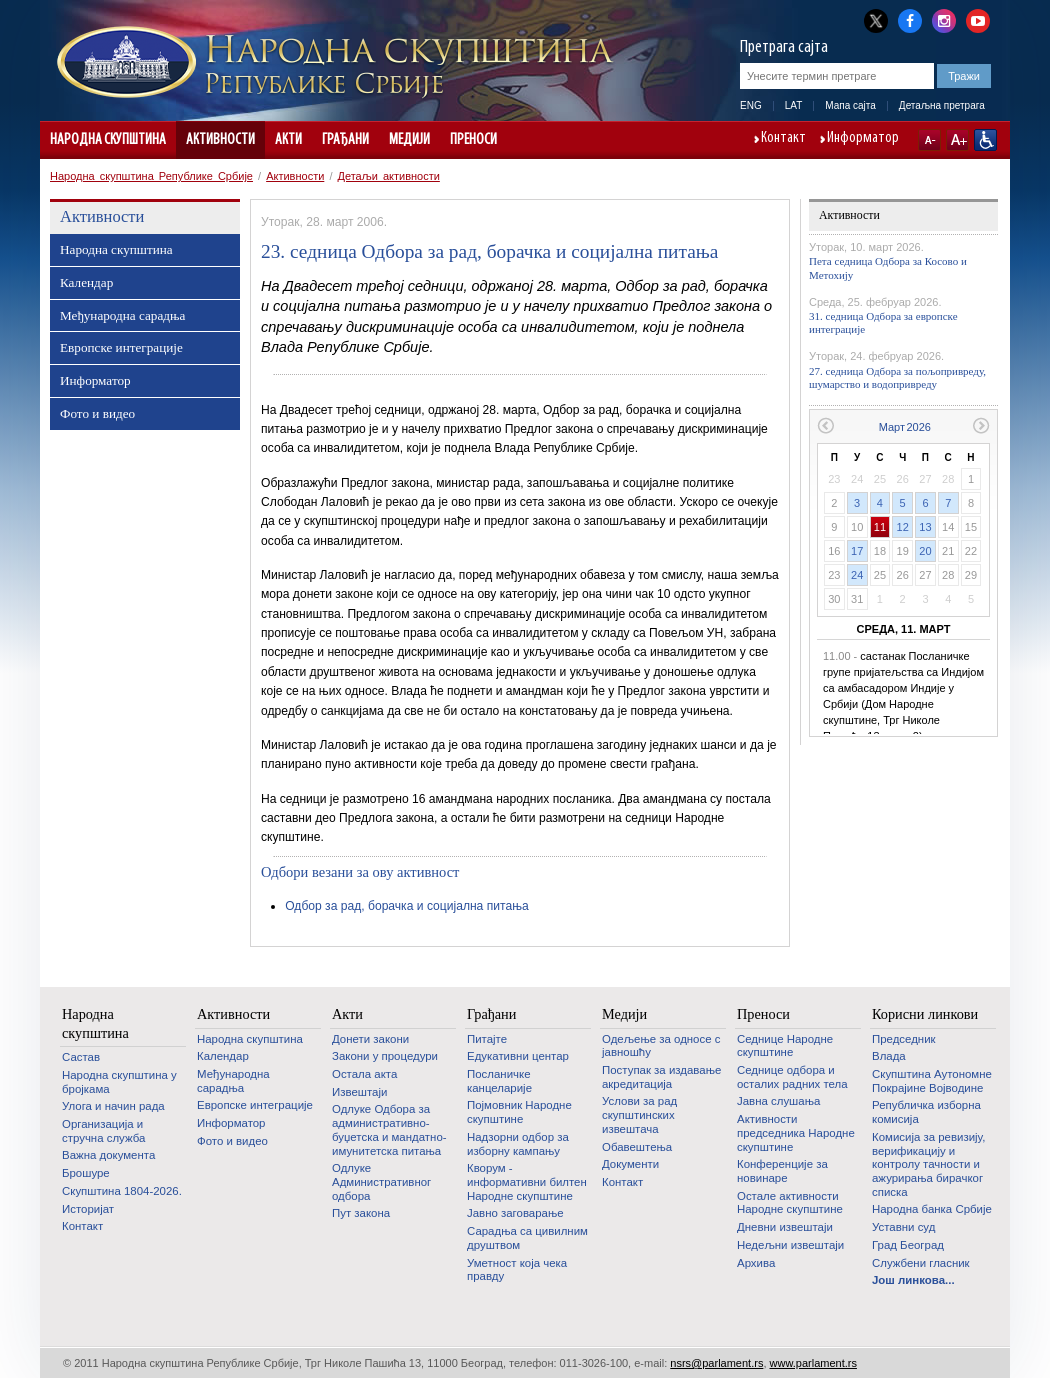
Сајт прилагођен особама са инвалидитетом (985, 140)
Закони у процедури (385, 1056)
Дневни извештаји (785, 1227)
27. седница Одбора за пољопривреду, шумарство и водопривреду (897, 377)
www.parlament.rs (813, 1363)
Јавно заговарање (515, 1213)
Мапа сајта (850, 105)
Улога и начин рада (113, 1106)
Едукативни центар (518, 1056)
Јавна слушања (778, 1101)
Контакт (783, 139)
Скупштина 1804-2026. (122, 1191)
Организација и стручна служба (103, 1131)
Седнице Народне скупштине (785, 1046)
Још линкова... (913, 1280)
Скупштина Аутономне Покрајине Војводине (932, 1081)
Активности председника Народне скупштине (796, 1132)
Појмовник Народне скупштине (519, 1112)
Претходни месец (825, 425)
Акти (288, 140)
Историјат (88, 1209)
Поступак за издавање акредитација (661, 1077)
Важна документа (108, 1155)
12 (903, 527)
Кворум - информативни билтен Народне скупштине (527, 1181)
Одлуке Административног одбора (381, 1181)
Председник (904, 1039)
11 (880, 527)
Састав (81, 1057)
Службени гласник (921, 1263)
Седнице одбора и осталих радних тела (792, 1077)
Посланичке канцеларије (499, 1081)
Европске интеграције (121, 347)
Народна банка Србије (932, 1209)
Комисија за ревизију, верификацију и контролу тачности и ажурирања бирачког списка (928, 1164)
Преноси (473, 140)
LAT (794, 105)
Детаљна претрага (942, 105)
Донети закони (370, 1039)
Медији (409, 140)
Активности (220, 140)
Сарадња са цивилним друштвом (527, 1238)
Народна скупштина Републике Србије (151, 176)
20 (925, 551)
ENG (751, 105)
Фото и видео (97, 413)
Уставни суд (903, 1227)
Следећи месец (981, 425)
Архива (756, 1263)
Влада (889, 1056)
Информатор (863, 139)
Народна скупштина (108, 140)
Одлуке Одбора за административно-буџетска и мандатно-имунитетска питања (389, 1129)
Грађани (345, 140)
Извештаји (359, 1092)
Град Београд (908, 1245)
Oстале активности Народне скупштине (790, 1203)
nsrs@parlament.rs (716, 1363)
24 (857, 575)
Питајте (487, 1039)
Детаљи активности (389, 176)
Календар (86, 282)
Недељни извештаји (790, 1245)
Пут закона (361, 1213)
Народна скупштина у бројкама (119, 1082)
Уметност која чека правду (517, 1270)
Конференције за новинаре (782, 1171)
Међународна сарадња (122, 315)
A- (929, 140)
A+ (957, 140)
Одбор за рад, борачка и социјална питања (407, 906)
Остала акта (364, 1074)
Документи (630, 1164)
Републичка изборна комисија (926, 1112)
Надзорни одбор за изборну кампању (518, 1144)
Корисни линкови (925, 1014)
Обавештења (637, 1147)
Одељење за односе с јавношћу (661, 1046)
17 (857, 551)
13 (925, 527)
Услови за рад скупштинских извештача (639, 1114)
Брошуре (86, 1173)
